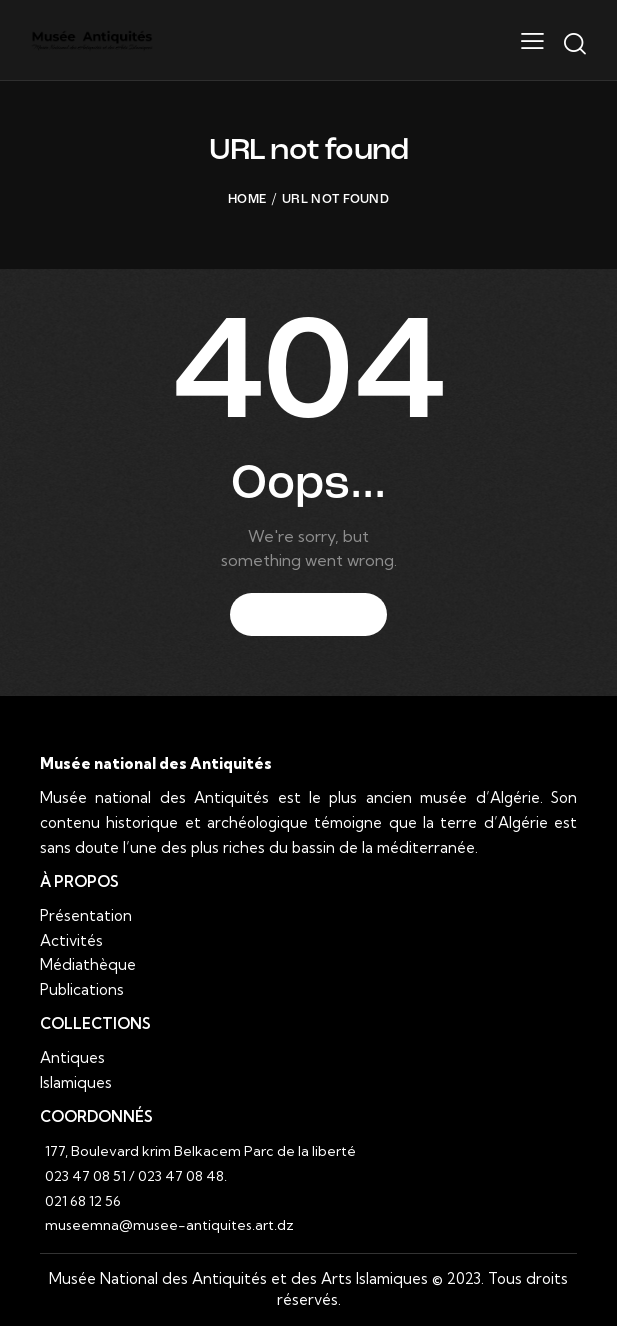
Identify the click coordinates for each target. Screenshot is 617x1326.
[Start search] (574, 44)
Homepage (308, 615)
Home (247, 199)
